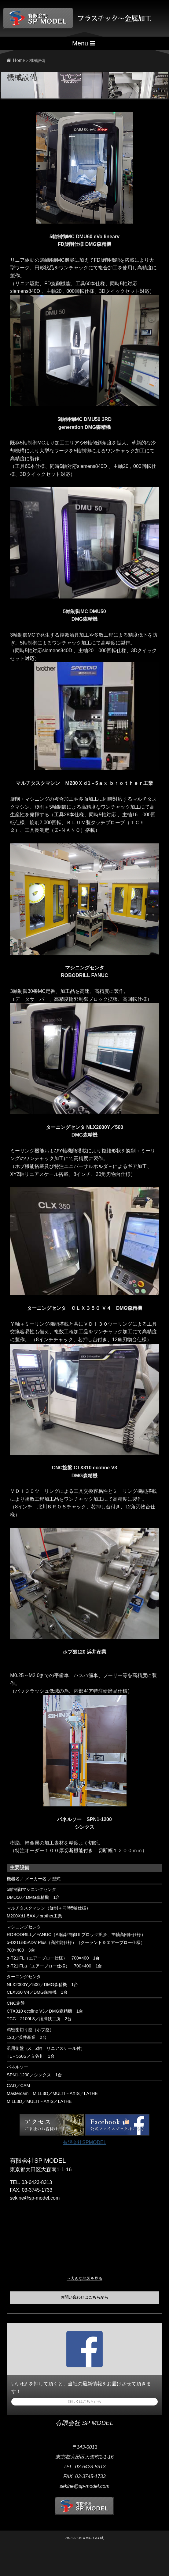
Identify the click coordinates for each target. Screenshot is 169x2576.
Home (16, 60)
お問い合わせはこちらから (84, 2297)
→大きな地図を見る (84, 2278)
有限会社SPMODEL (84, 2142)
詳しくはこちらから (84, 2401)
